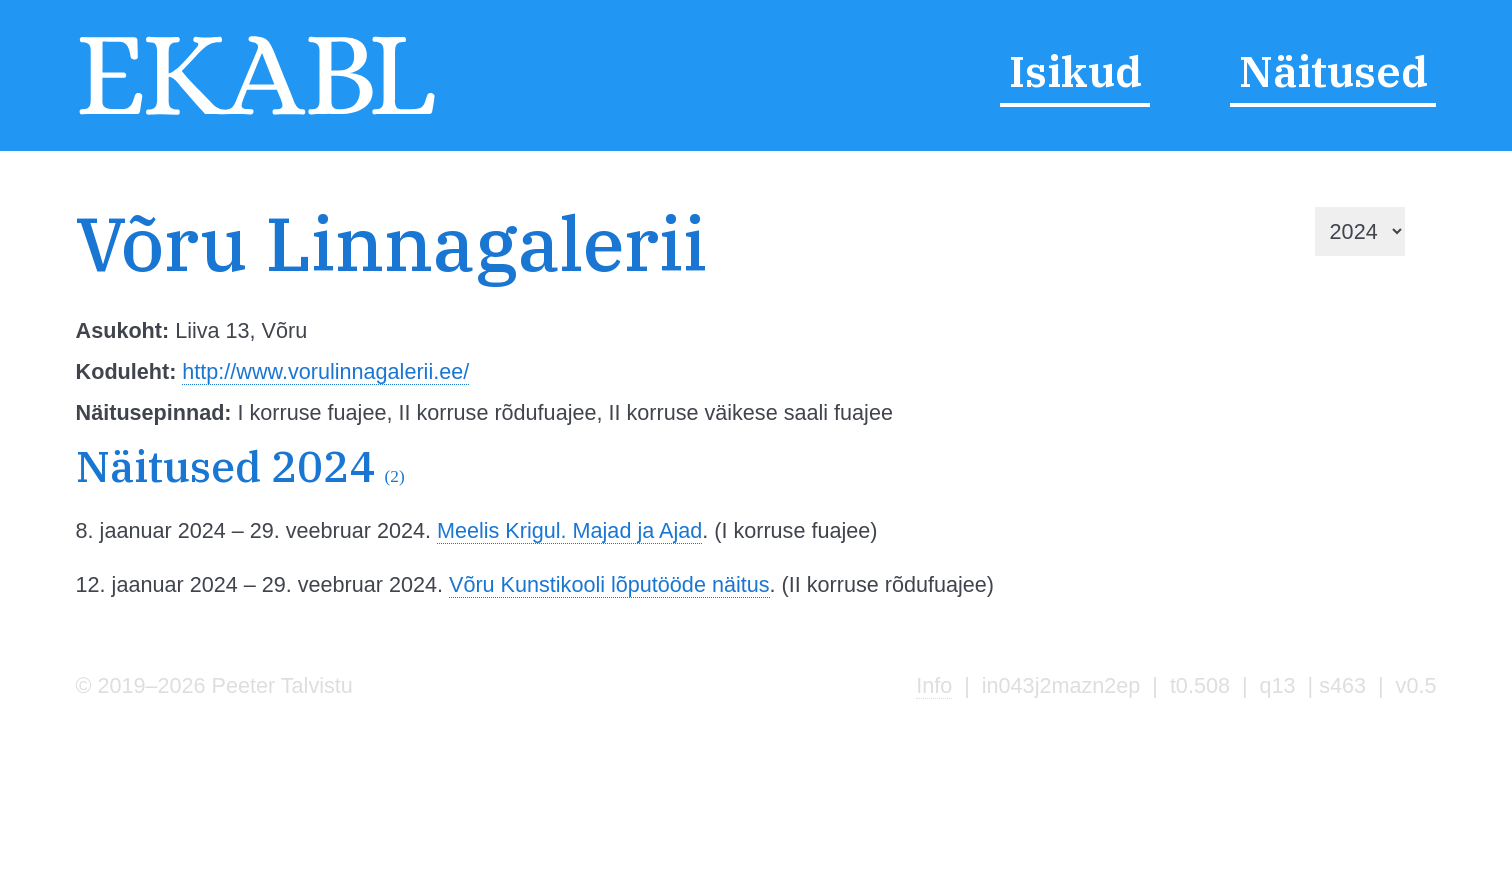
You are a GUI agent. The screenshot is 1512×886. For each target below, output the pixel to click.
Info (934, 685)
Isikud (1075, 71)
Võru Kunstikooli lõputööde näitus (609, 584)
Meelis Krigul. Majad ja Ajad (569, 530)
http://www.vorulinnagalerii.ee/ (325, 371)
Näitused (1333, 71)
